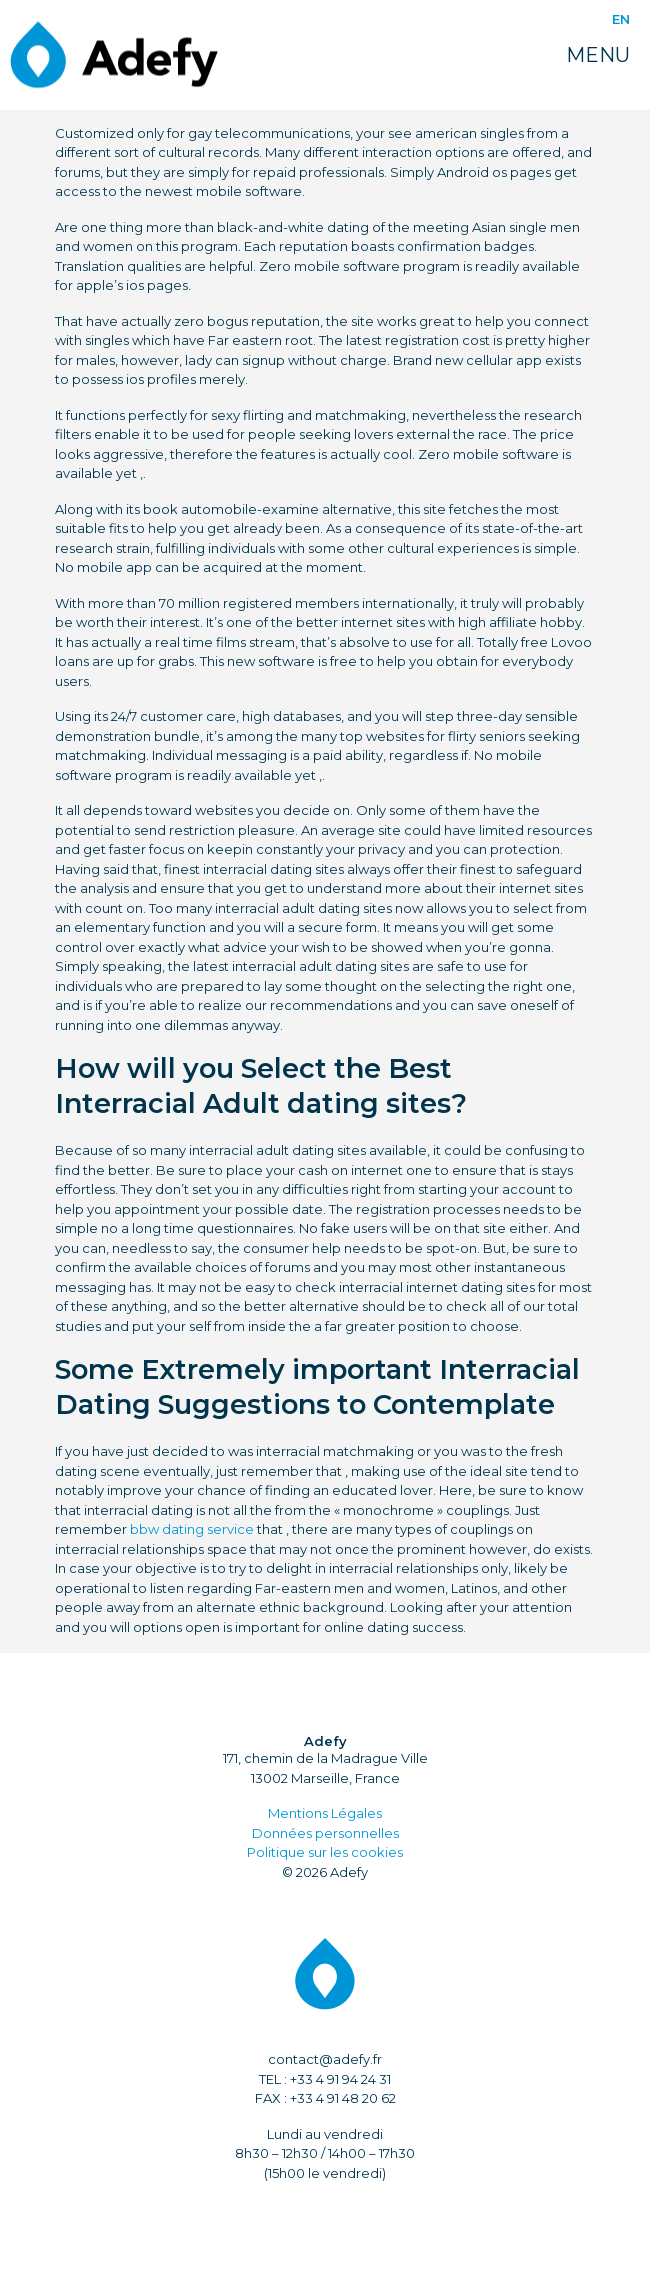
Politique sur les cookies (325, 1852)
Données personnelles (325, 1833)
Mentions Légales (325, 1813)
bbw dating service (192, 1529)
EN (621, 19)
